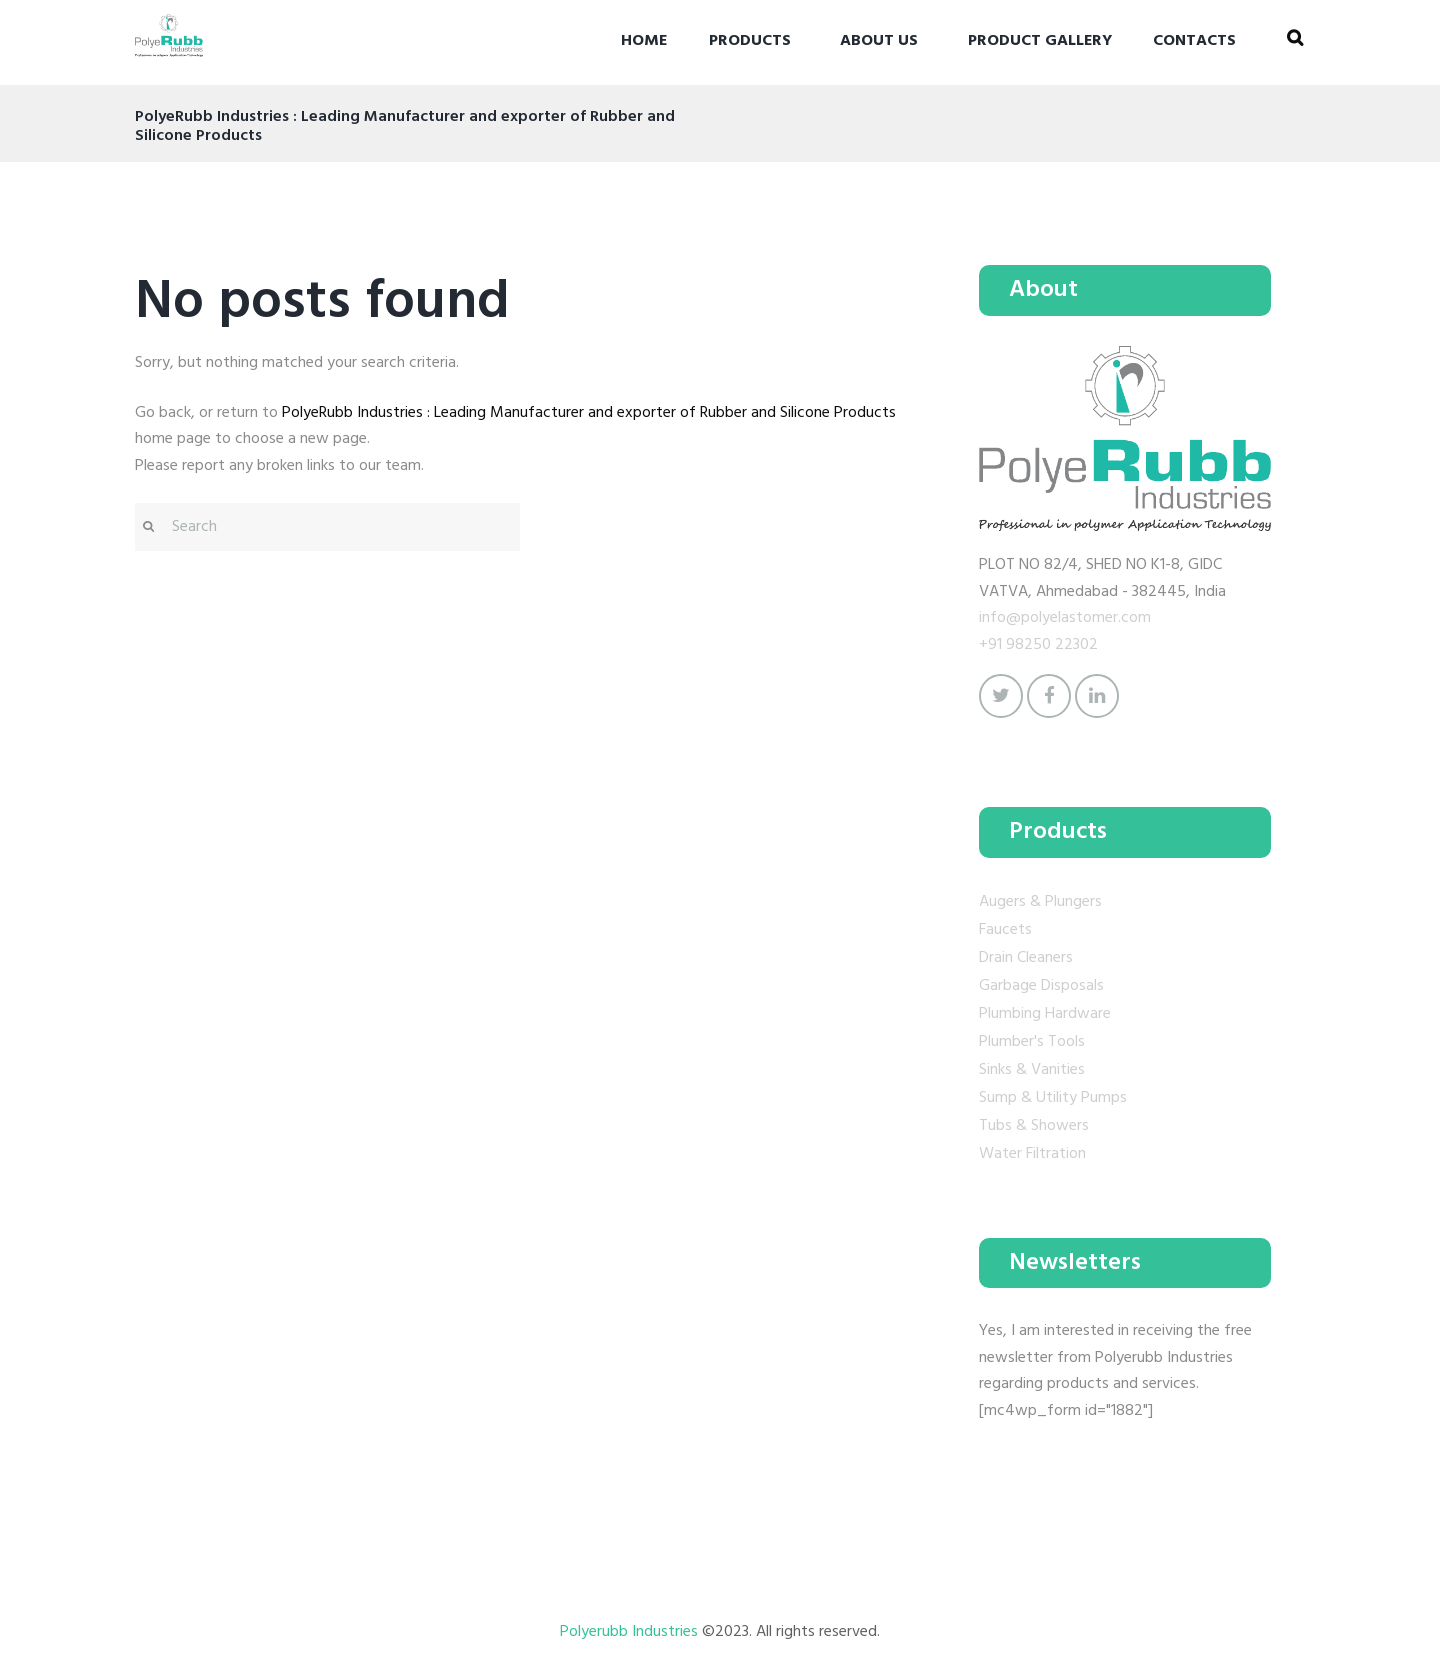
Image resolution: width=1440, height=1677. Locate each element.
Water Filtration (1032, 1154)
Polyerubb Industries (631, 1632)
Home (644, 41)
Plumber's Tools (1032, 1042)
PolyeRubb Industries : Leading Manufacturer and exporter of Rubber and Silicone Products (589, 413)
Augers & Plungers (1040, 902)
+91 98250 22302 (1038, 645)
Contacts (1194, 41)
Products (750, 41)
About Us (879, 41)
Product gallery (1040, 41)
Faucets (1005, 930)
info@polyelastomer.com (1065, 618)
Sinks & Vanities (1032, 1070)
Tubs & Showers (1034, 1126)
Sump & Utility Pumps (1053, 1098)
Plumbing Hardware (1045, 1014)
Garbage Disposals (1041, 986)
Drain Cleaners (1026, 958)
